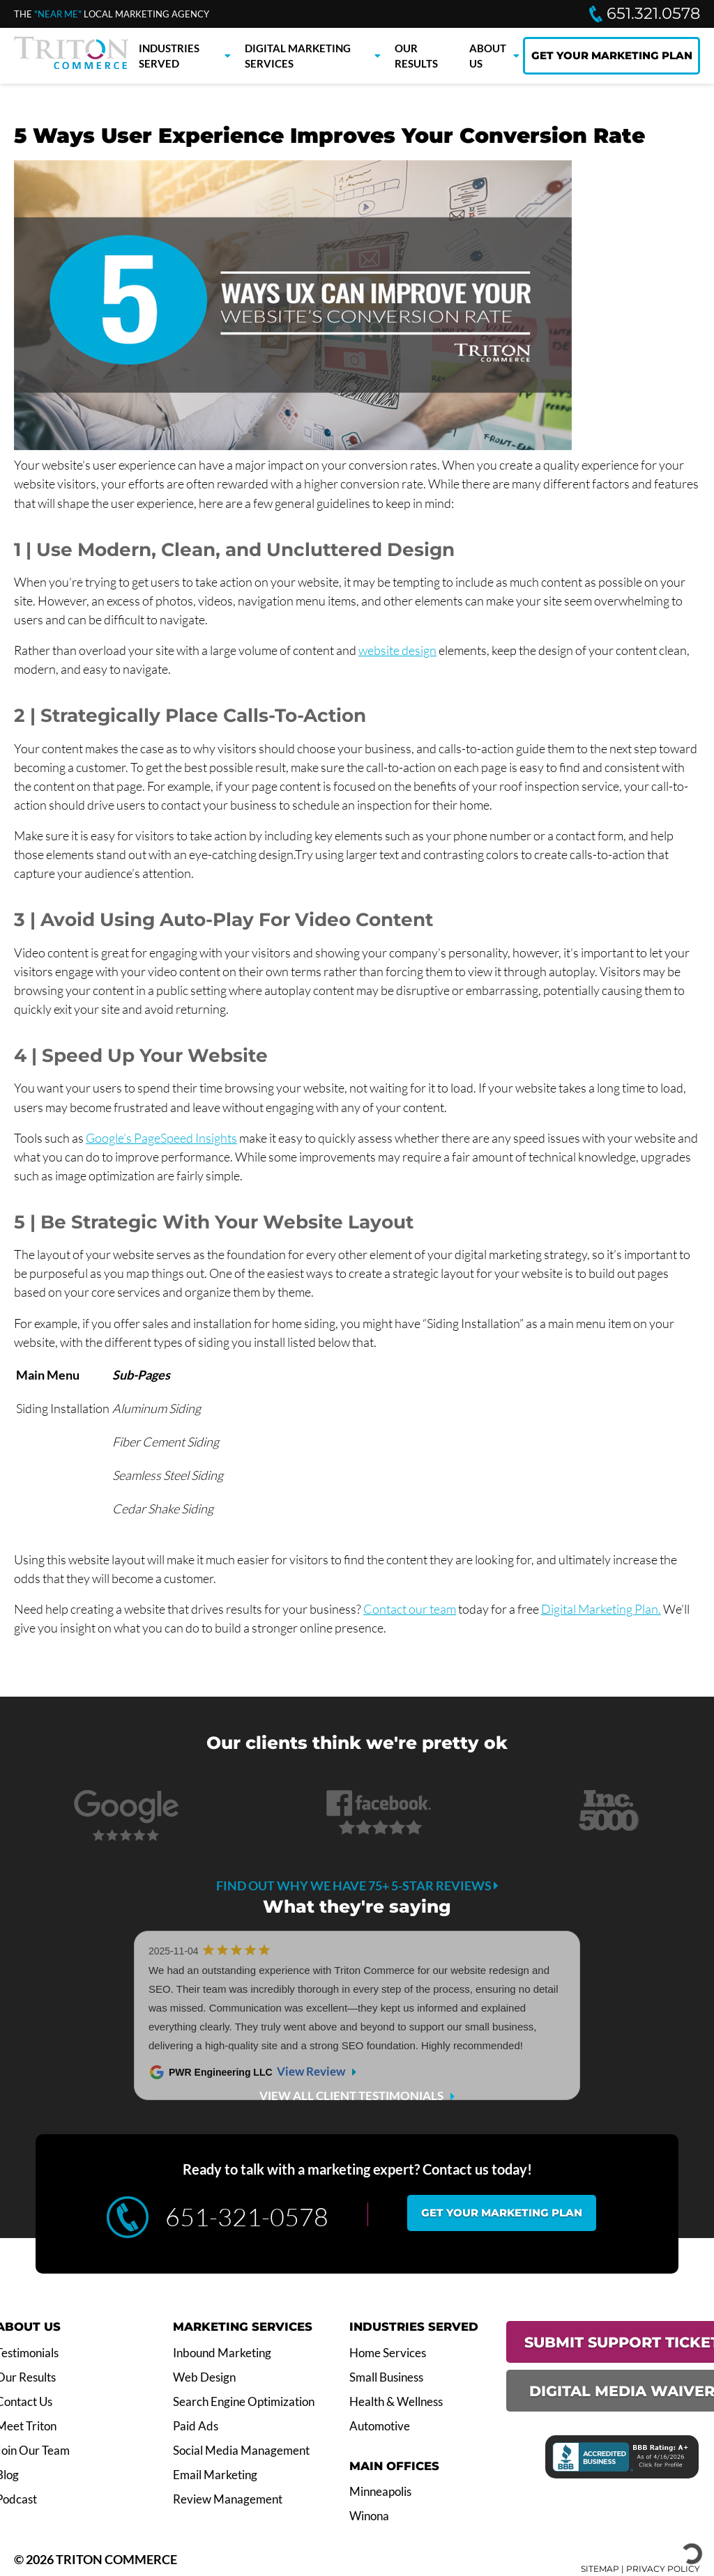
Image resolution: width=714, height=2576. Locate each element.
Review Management (227, 2499)
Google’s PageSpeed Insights (161, 1138)
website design (397, 650)
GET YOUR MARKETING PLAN (611, 55)
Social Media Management (241, 2451)
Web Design (204, 2377)
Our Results (416, 56)
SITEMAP (600, 2568)
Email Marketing (215, 2475)
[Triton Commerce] (71, 64)
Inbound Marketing (222, 2353)
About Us (487, 56)
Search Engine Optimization (243, 2402)
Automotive (379, 2426)
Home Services (387, 2353)
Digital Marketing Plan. (601, 1609)
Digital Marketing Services (298, 56)
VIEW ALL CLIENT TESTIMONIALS (351, 2096)
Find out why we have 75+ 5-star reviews (357, 1885)
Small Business (386, 2377)
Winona (369, 2516)
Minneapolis (380, 2492)
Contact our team (409, 1609)
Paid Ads (195, 2426)
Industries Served (169, 56)
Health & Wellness (396, 2402)
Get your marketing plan (501, 2212)
